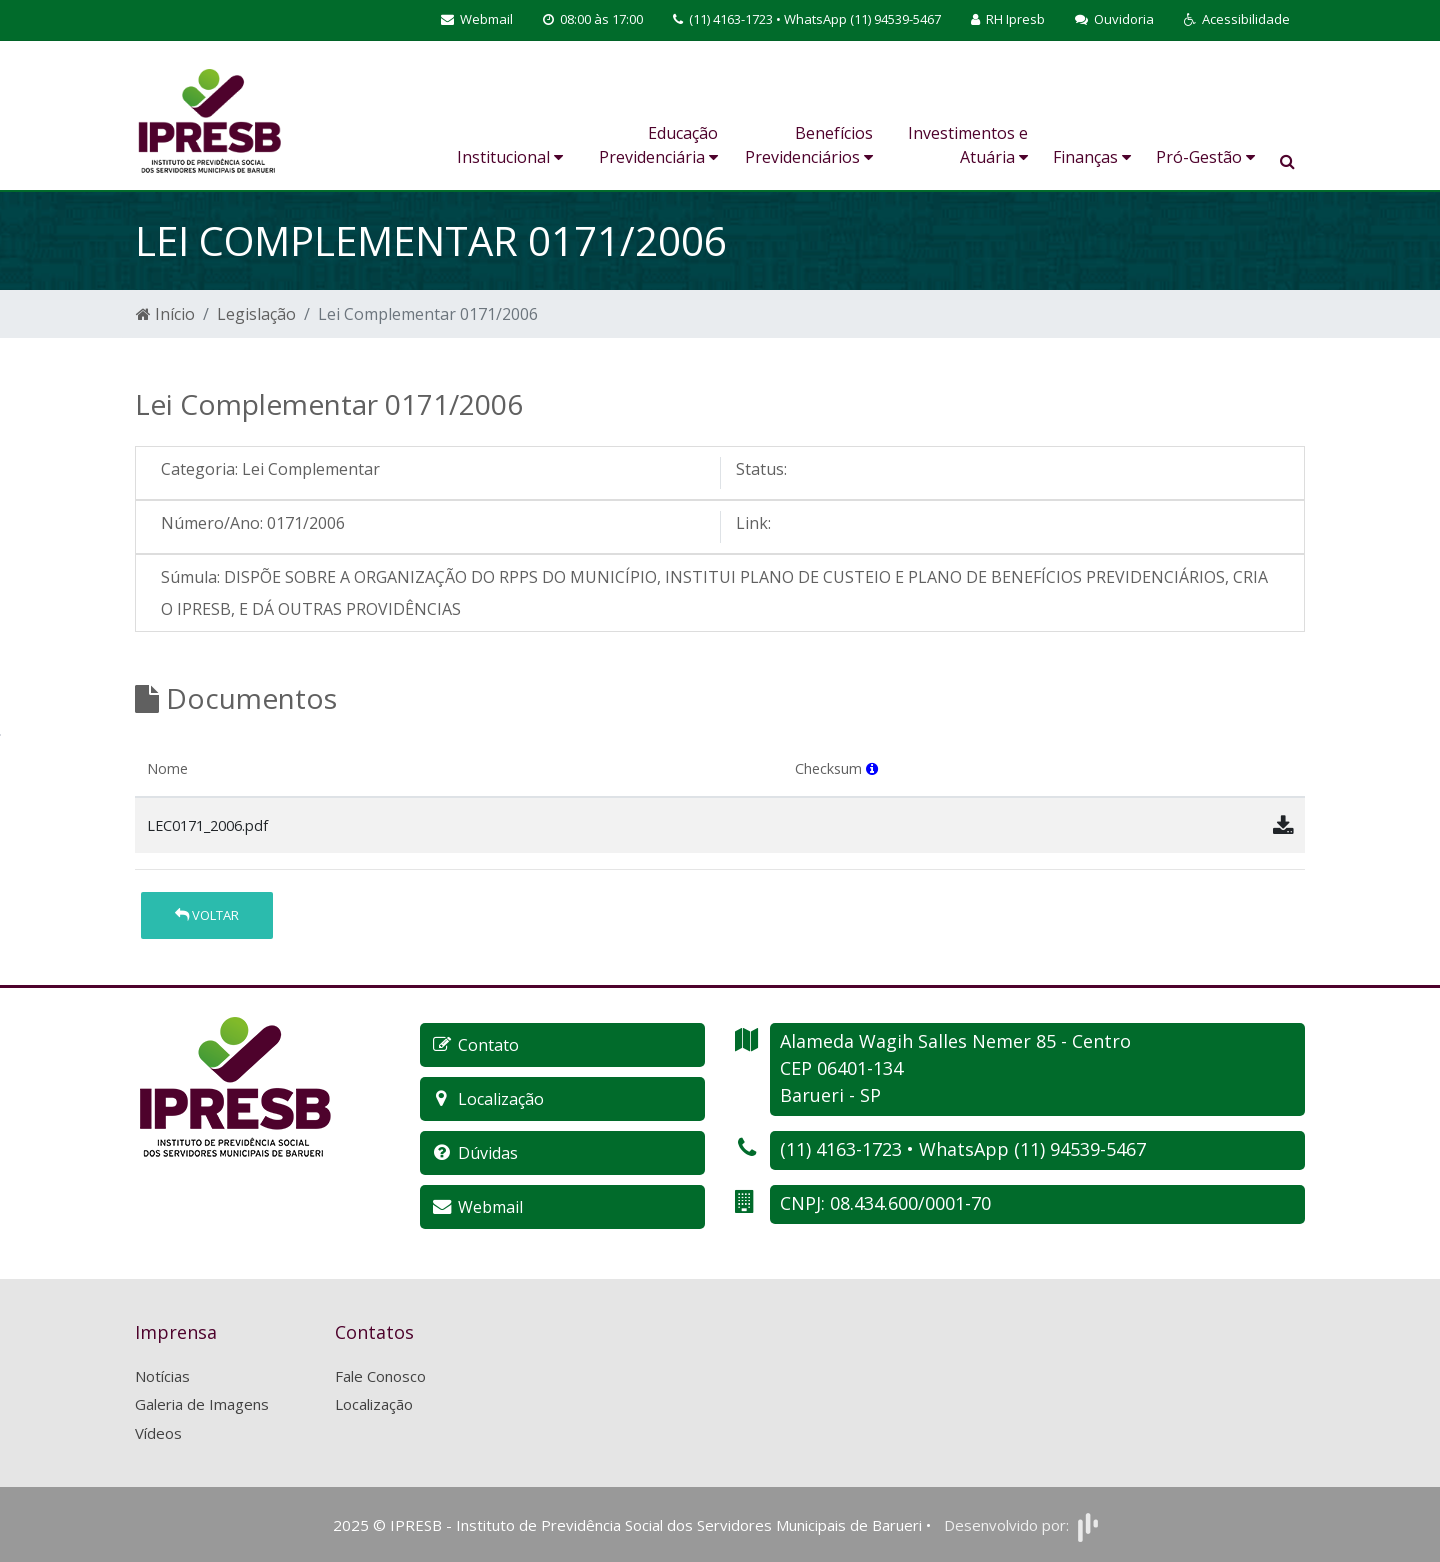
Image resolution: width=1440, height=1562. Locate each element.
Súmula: (190, 577)
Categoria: (199, 469)
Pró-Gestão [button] (1205, 157)
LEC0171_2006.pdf (207, 825)
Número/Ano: (212, 523)
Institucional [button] (510, 157)
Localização (374, 1404)
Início (165, 314)
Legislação (256, 314)
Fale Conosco (380, 1376)
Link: (753, 523)
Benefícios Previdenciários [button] (809, 145)
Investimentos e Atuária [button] (968, 145)
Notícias (162, 1376)
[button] (1237, 20)
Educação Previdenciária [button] (658, 145)
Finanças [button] (1092, 157)
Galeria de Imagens (202, 1404)
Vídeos (158, 1433)
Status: (761, 469)
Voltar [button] (207, 915)
